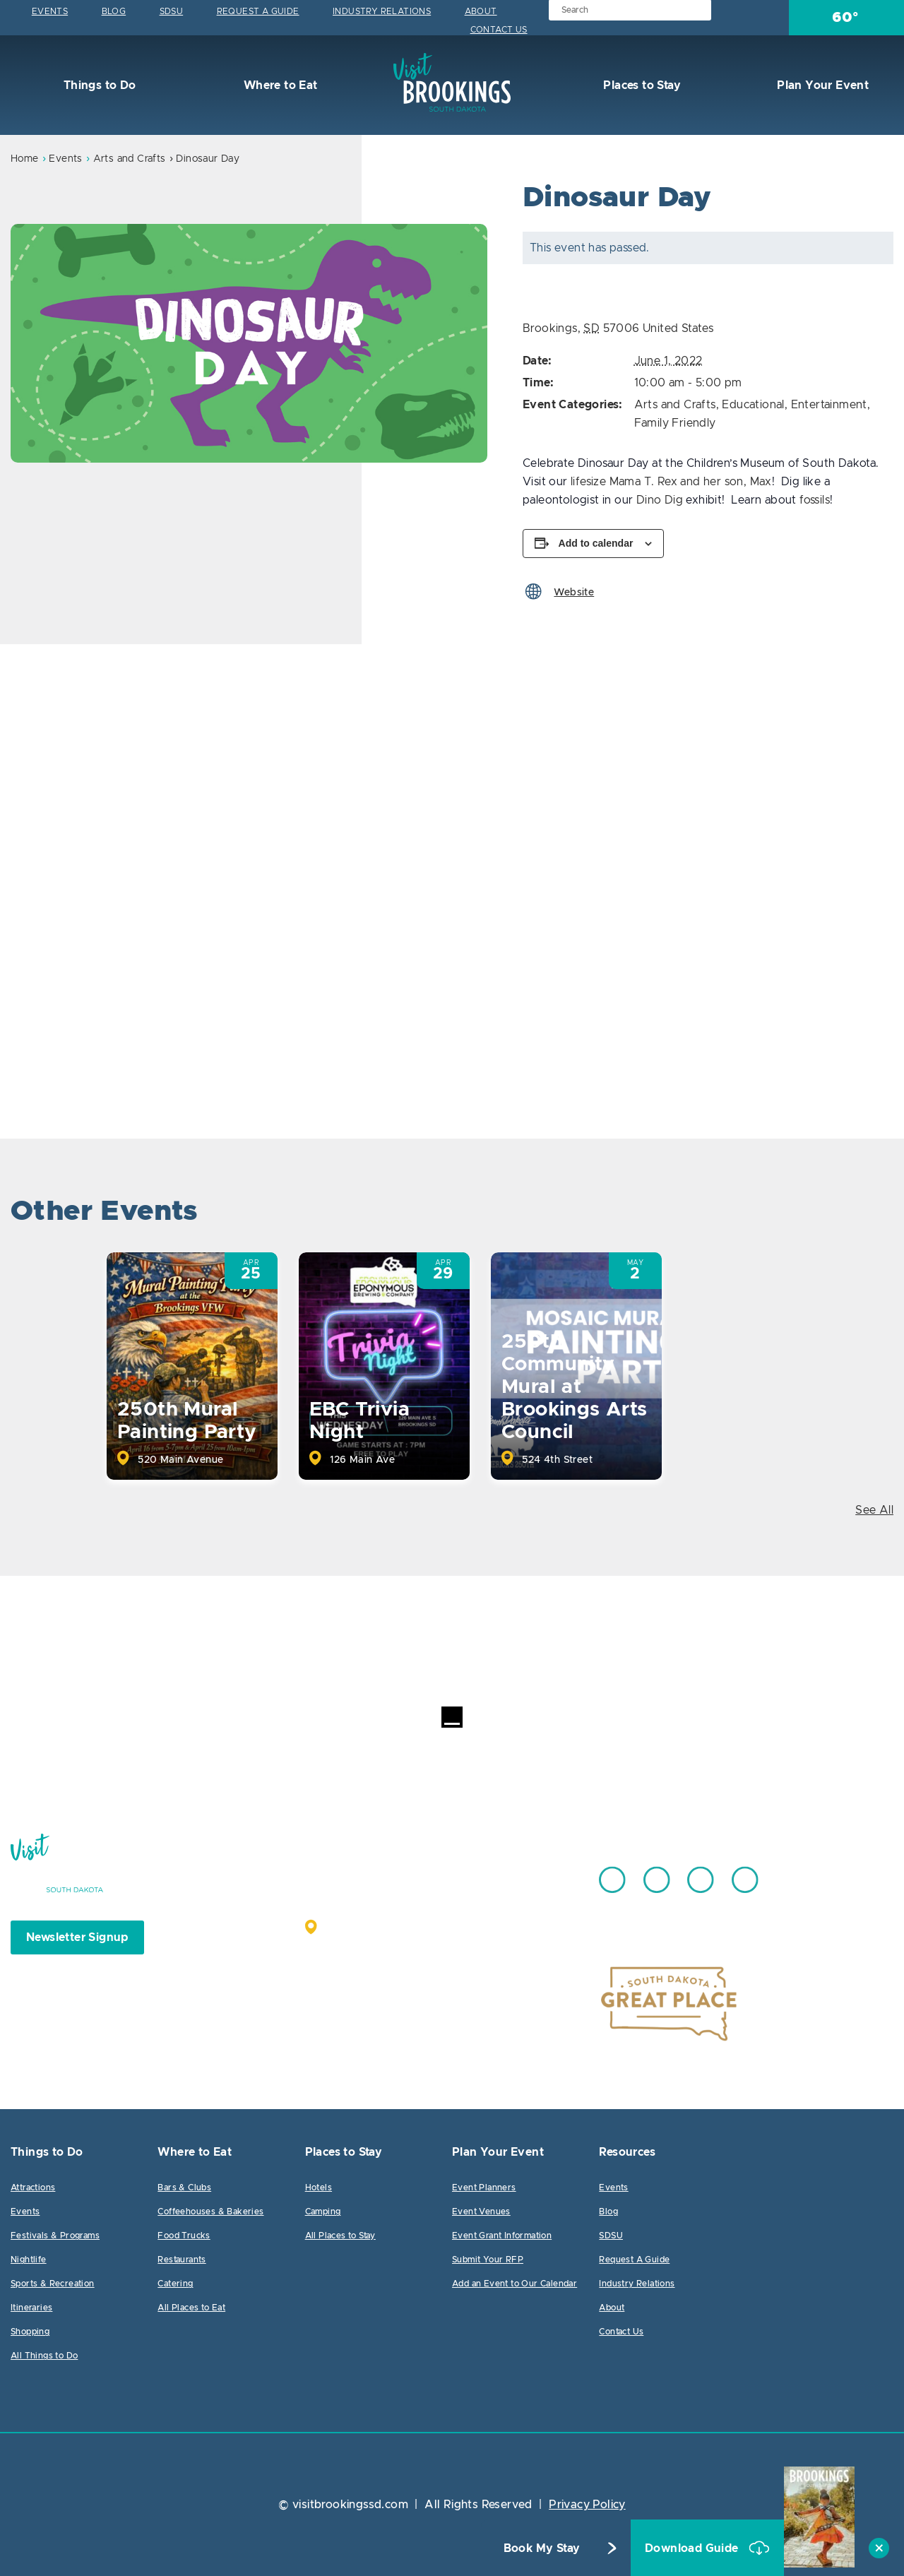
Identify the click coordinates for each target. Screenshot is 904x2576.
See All (874, 1510)
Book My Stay (542, 2548)
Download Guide (693, 2548)
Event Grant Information (502, 2235)
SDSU (172, 11)
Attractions (33, 2187)
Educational (753, 404)
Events (50, 11)
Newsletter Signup (77, 1937)
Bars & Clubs (184, 2187)
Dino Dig (659, 500)
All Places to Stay (340, 2235)
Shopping (30, 2331)
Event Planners (484, 2187)
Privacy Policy (587, 2504)
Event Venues (481, 2211)
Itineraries (31, 2307)
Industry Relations (382, 11)
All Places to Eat (191, 2307)
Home (25, 159)
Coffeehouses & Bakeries (210, 2211)
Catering (175, 2283)
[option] (249, 343)
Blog (114, 11)
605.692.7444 (487, 1873)
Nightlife (29, 2259)
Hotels (318, 2187)
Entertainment (829, 404)
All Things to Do (44, 2355)
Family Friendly (675, 423)
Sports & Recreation (53, 2283)
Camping (323, 2211)
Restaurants (181, 2259)
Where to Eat (278, 85)
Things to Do (98, 85)
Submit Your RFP (487, 2259)
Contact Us (499, 29)
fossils (814, 500)
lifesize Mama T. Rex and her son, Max (671, 481)
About (481, 11)
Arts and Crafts (129, 159)
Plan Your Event (821, 85)
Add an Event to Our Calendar (514, 2283)
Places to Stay (640, 85)
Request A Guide (258, 11)
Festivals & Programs (55, 2235)
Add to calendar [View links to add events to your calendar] (596, 543)
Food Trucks (183, 2235)
